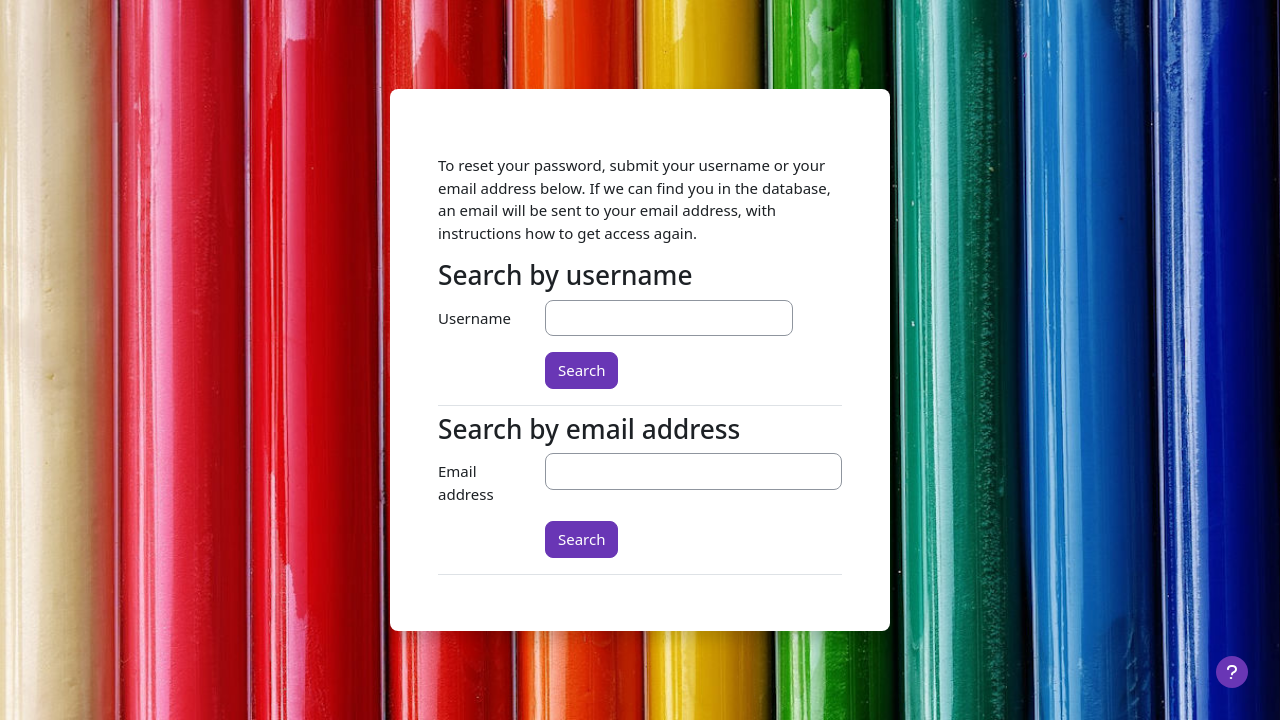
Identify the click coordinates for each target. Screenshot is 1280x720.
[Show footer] (1232, 672)
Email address (466, 482)
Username (474, 318)
